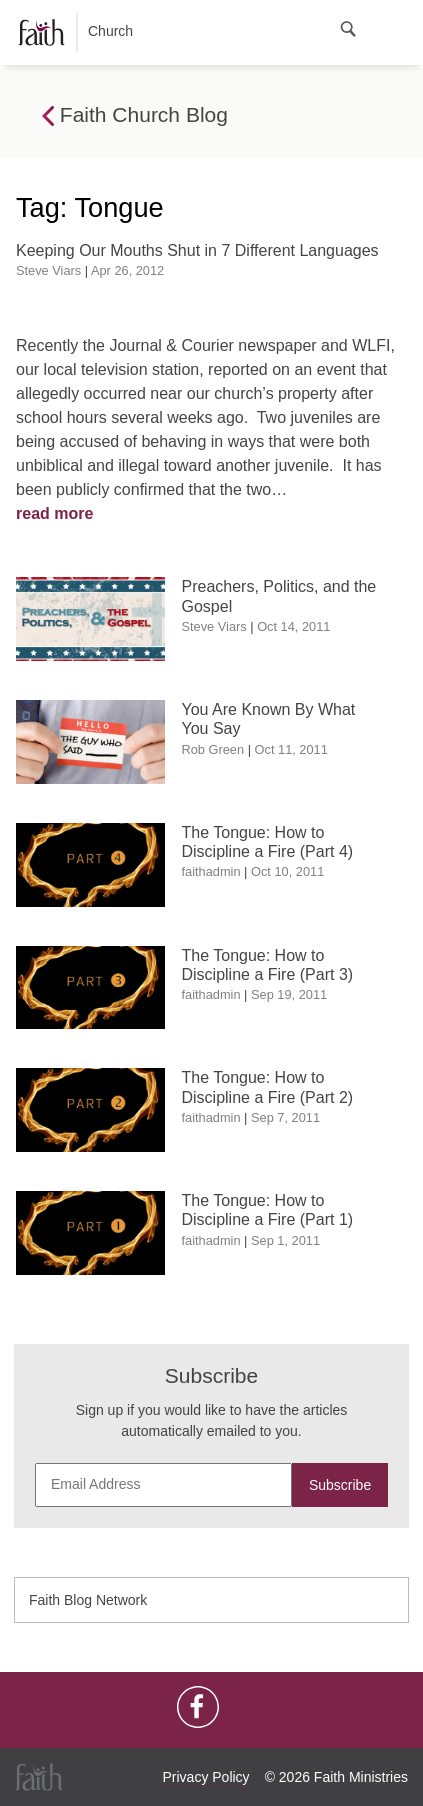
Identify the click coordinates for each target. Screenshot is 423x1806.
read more (54, 513)
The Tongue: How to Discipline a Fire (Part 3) (268, 965)
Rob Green (213, 749)
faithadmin (211, 871)
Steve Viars (48, 270)
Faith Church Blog (135, 116)
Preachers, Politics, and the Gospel (279, 596)
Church (76, 32)
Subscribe (340, 1485)
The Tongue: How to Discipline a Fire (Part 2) (268, 1087)
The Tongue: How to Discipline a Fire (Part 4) (268, 842)
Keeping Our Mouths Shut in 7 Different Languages (197, 250)
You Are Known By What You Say (269, 719)
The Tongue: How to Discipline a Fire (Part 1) (268, 1210)
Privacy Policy (205, 1777)
